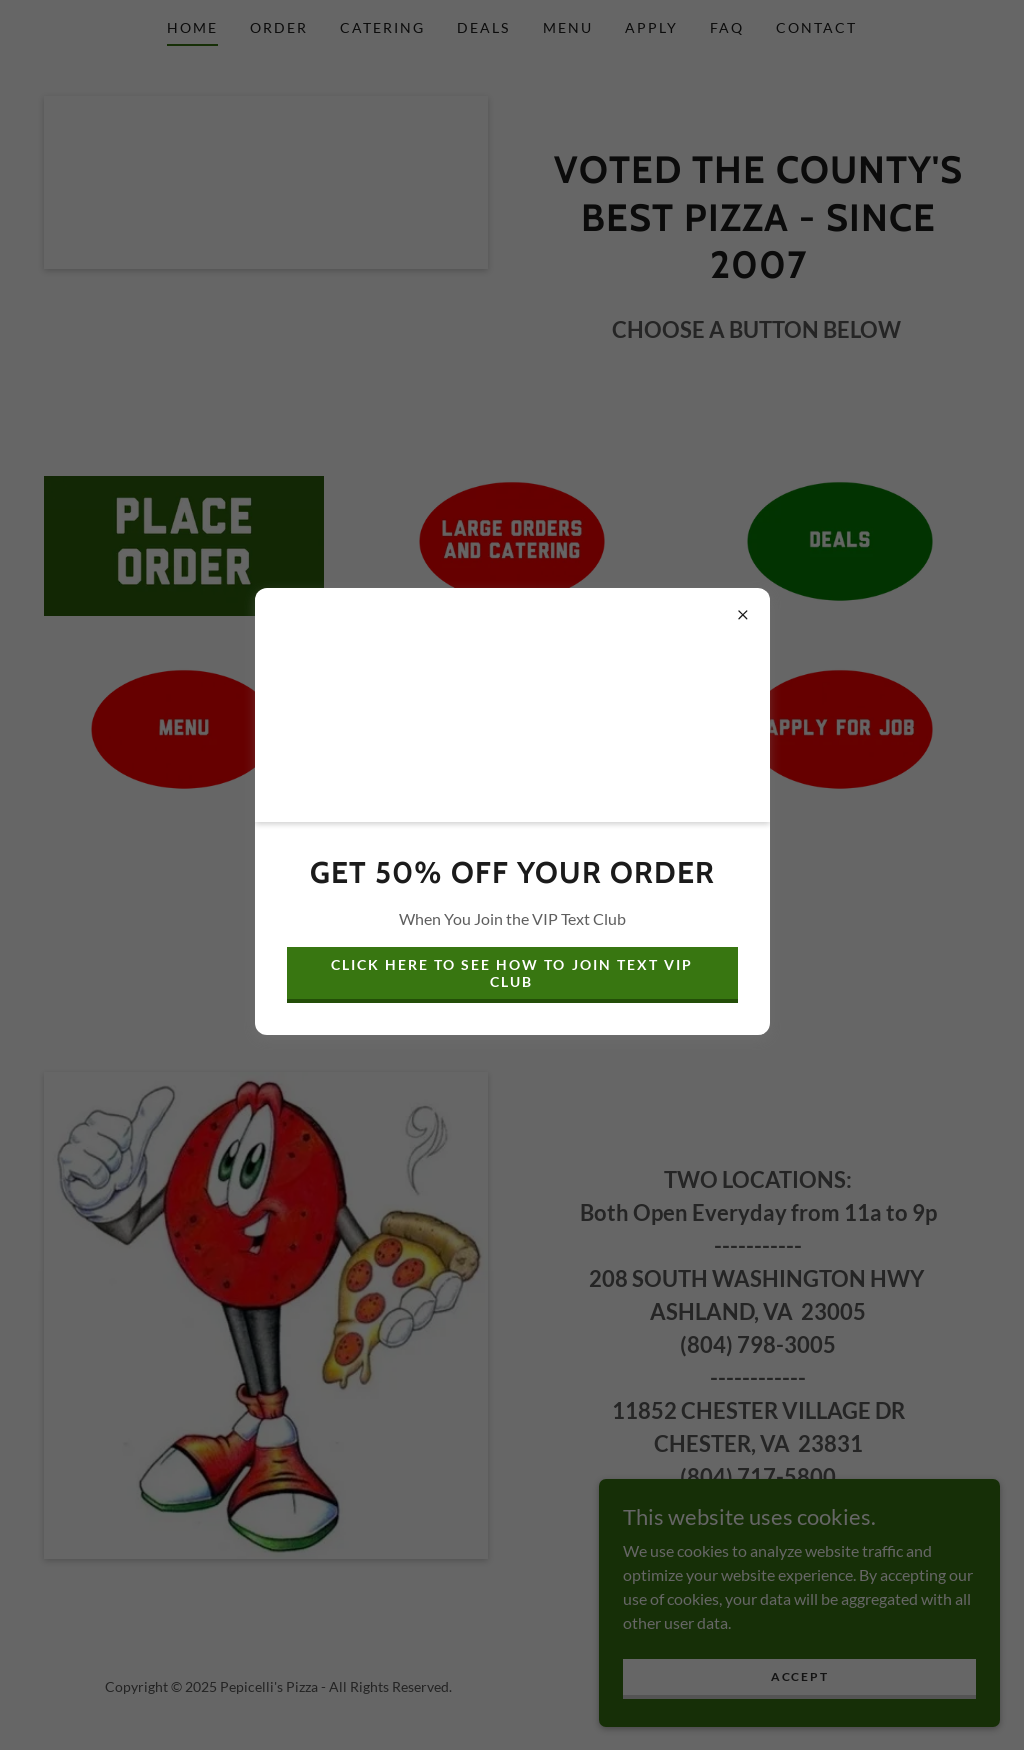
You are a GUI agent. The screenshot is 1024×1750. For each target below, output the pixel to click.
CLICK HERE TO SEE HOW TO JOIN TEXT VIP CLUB (511, 973)
